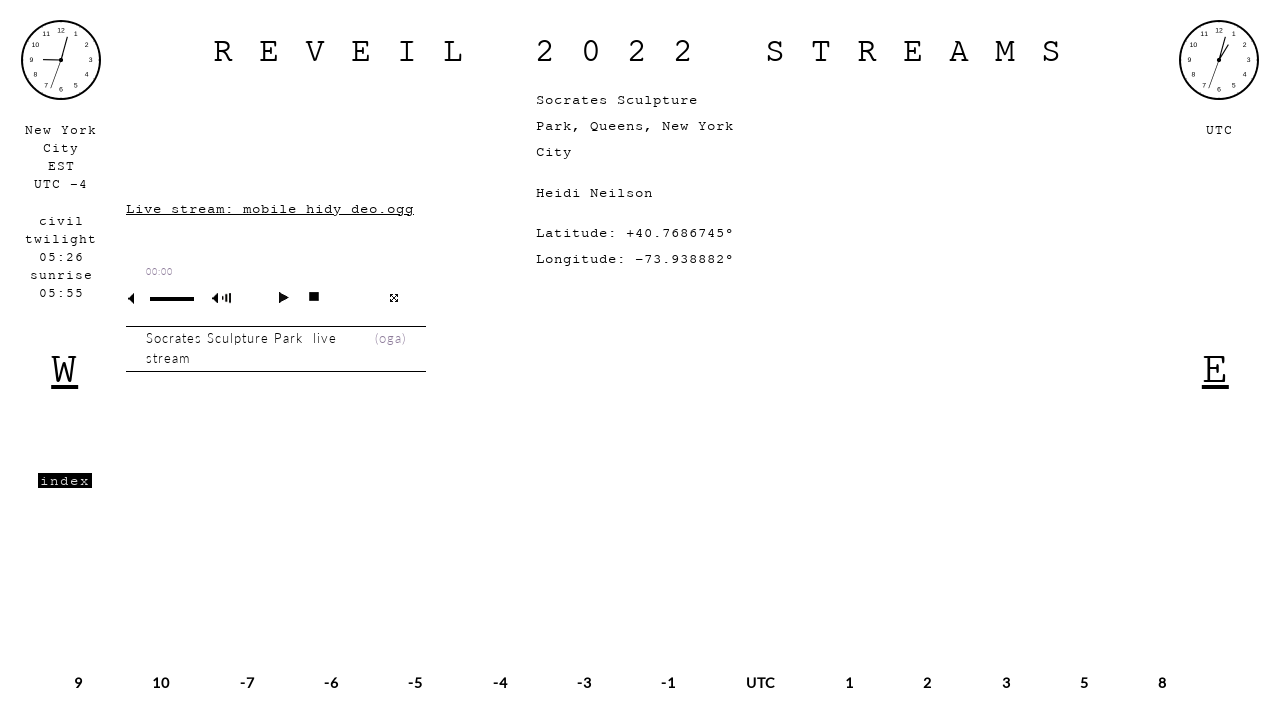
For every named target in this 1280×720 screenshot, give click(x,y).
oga (390, 338)
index (65, 480)
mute (139, 298)
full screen (393, 298)
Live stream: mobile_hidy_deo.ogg (270, 208)
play (275, 297)
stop (305, 297)
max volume (225, 298)
